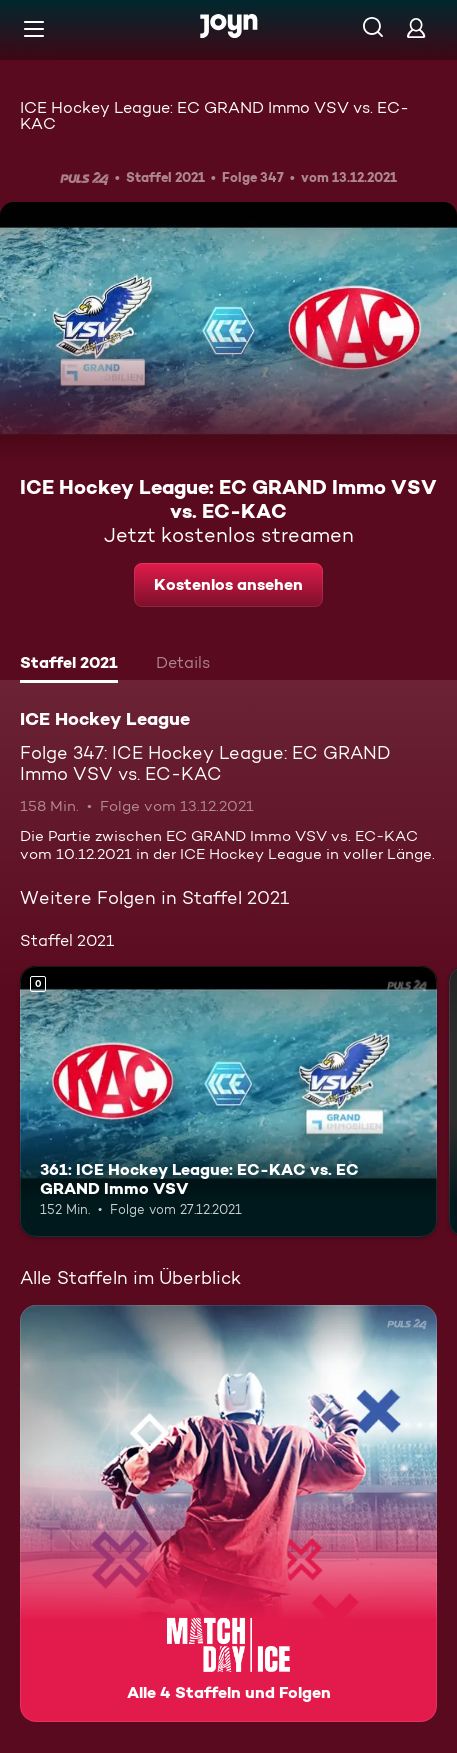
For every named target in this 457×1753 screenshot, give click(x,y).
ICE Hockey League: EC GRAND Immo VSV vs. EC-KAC (214, 115)
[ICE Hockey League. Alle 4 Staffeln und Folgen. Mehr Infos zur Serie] (228, 1513)
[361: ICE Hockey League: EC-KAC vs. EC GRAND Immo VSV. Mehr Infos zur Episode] (228, 1101)
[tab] (69, 665)
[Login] (416, 27)
